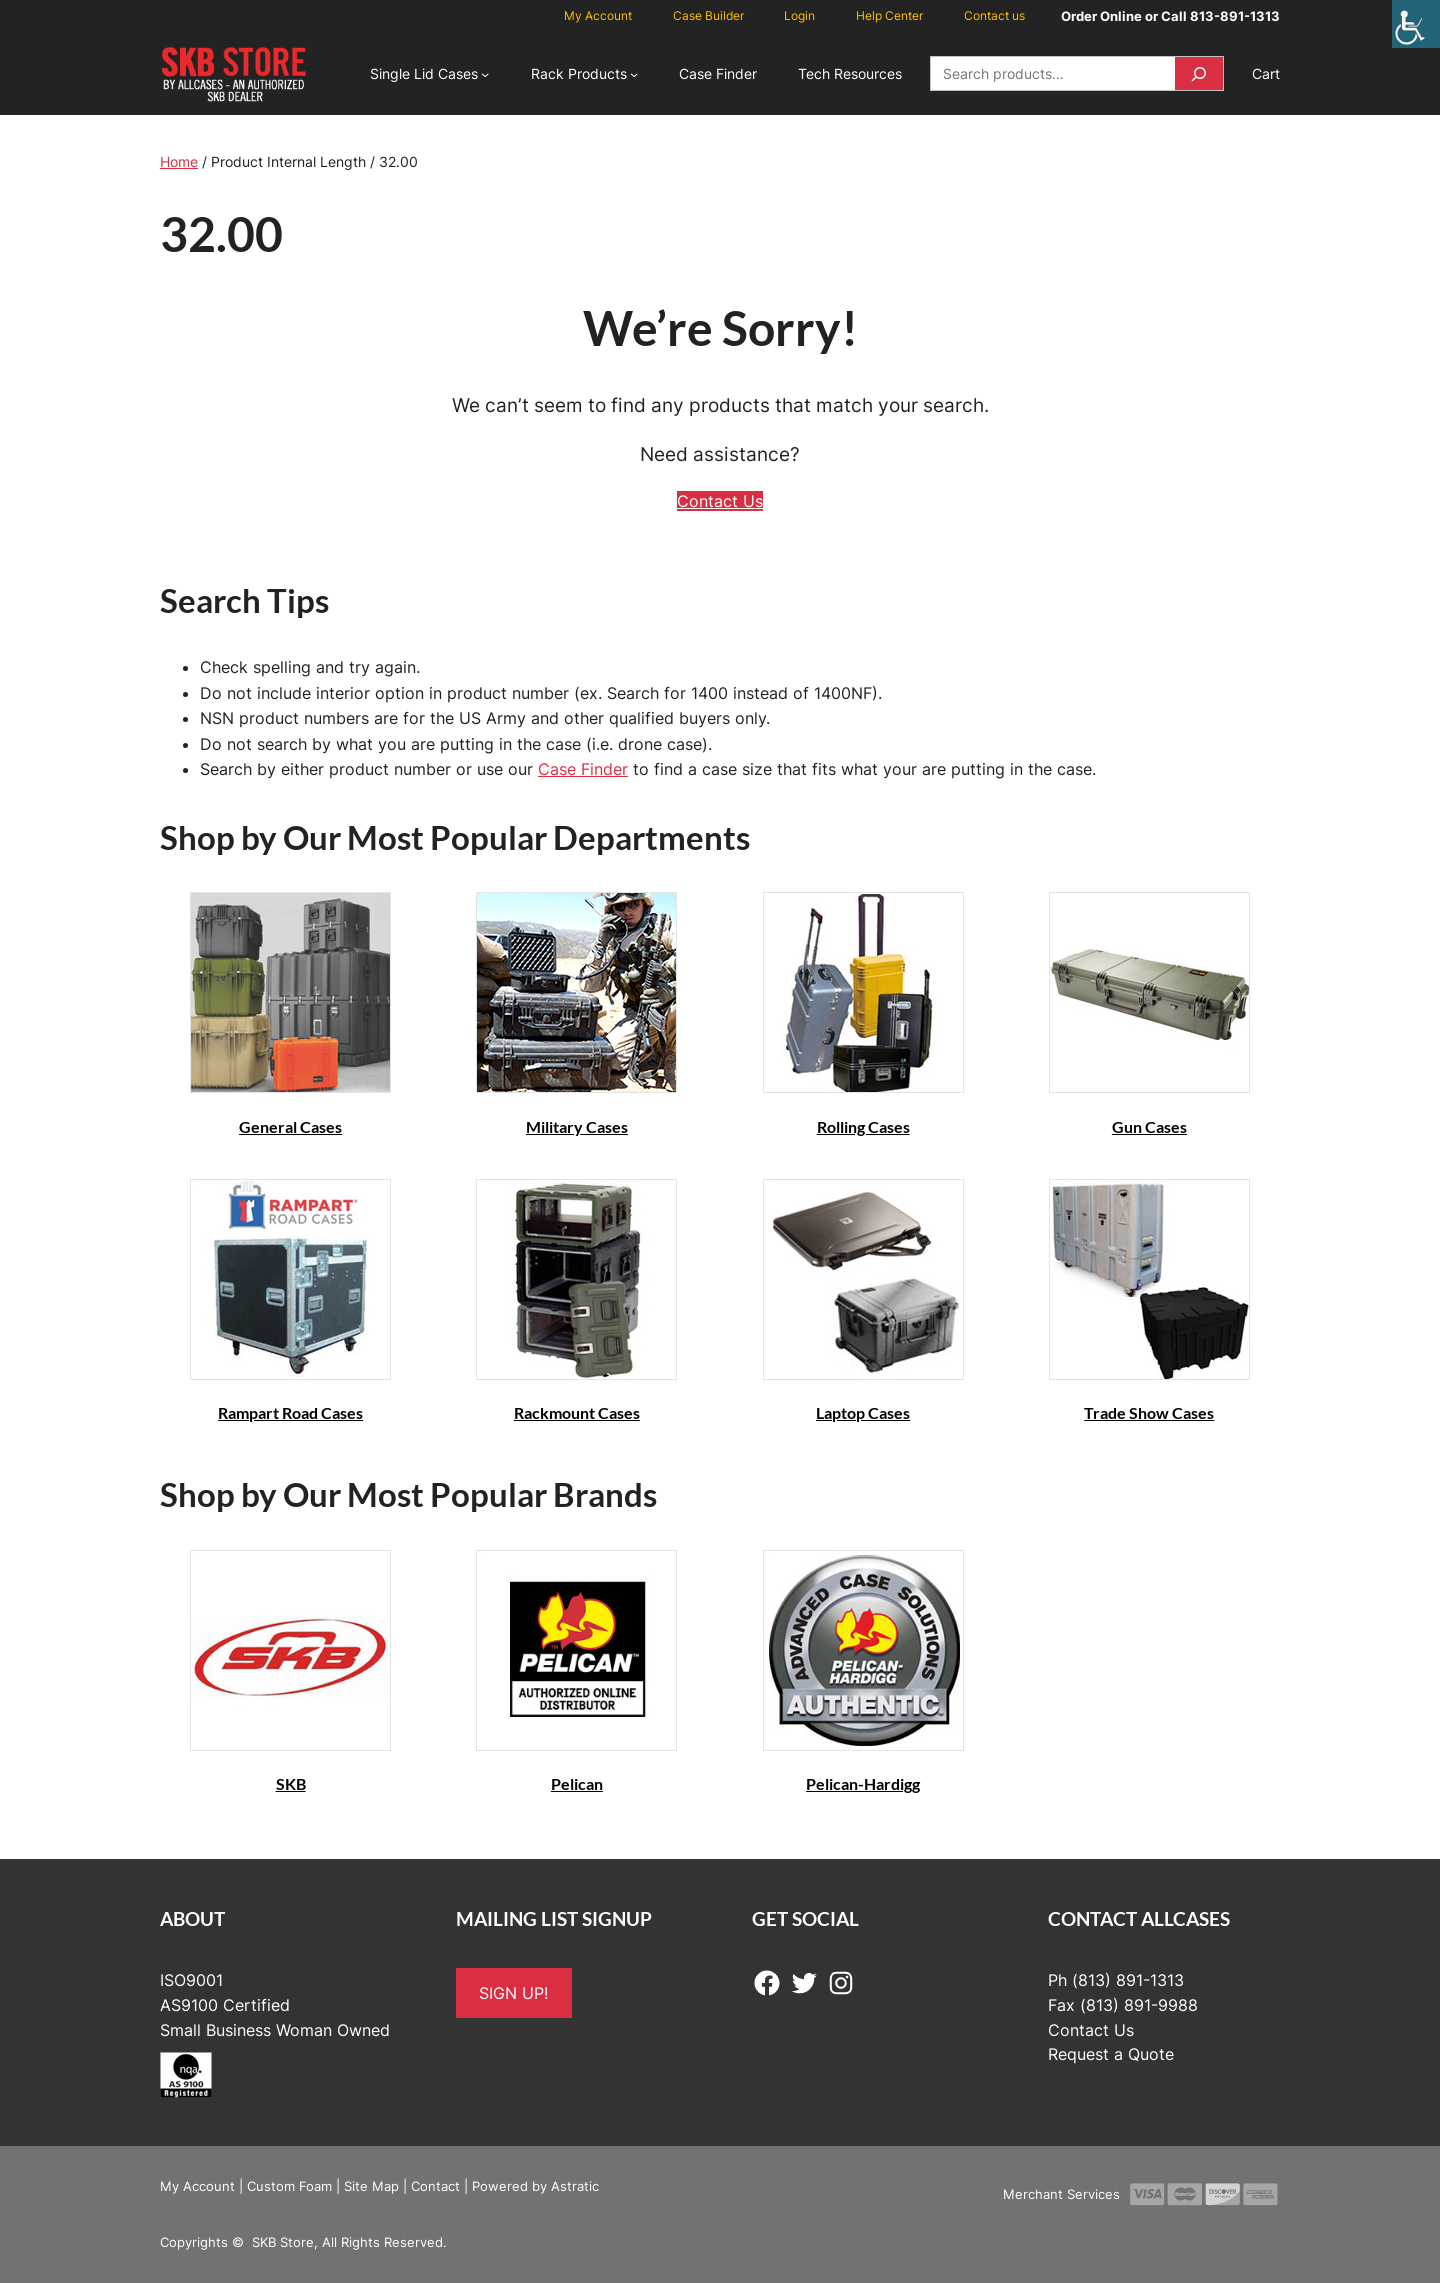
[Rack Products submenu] (634, 74)
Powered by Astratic (535, 2186)
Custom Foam (289, 2186)
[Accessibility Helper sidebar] (1416, 24)
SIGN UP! (513, 1993)
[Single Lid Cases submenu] (485, 74)
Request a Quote (1111, 2054)
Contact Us (720, 501)
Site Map (371, 2186)
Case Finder (583, 769)
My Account (197, 2186)
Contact (435, 2186)
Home (179, 161)
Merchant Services (1061, 2194)
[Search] (1199, 73)
